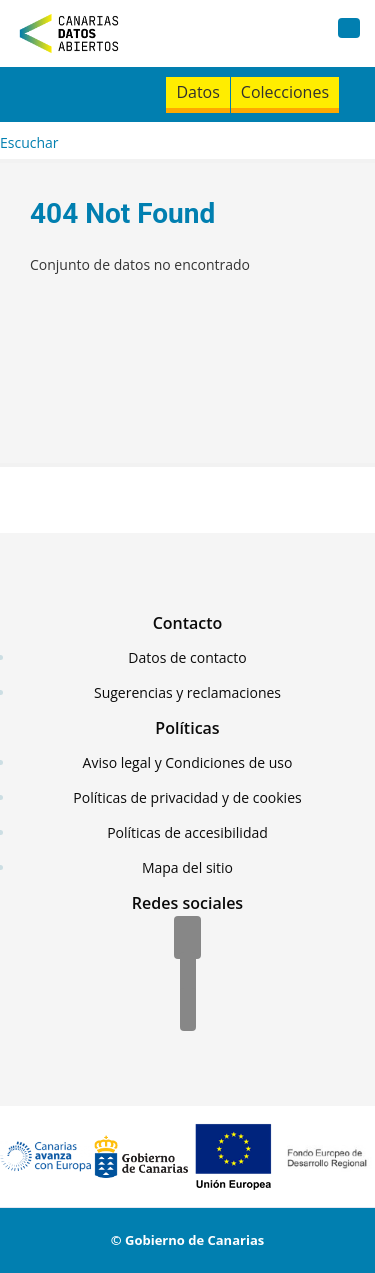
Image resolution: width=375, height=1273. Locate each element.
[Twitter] (188, 975)
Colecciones (285, 92)
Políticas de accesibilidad (187, 832)
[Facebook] (187, 939)
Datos (197, 92)
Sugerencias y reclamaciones (187, 692)
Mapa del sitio (187, 867)
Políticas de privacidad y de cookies (187, 797)
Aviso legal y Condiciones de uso (188, 762)
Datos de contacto (187, 657)
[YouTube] (188, 1011)
